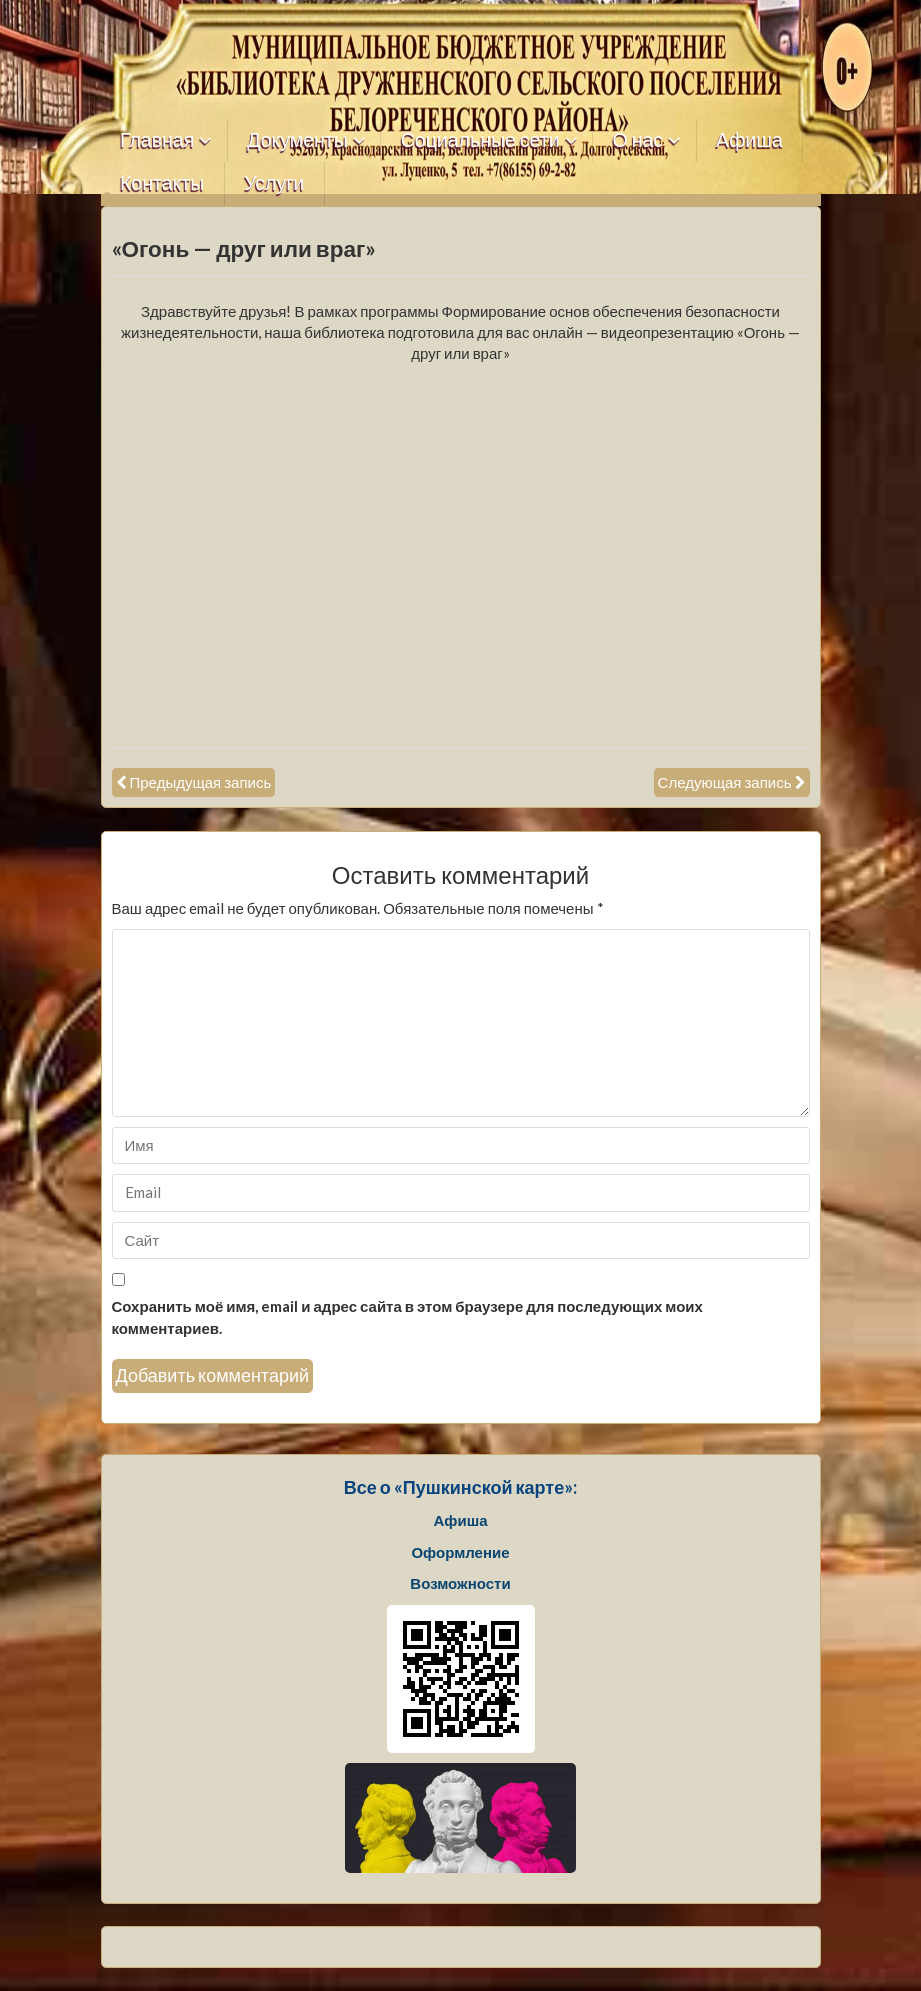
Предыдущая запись (201, 782)
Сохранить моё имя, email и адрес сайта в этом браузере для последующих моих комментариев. (407, 1316)
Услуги (274, 183)
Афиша (749, 140)
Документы (297, 140)
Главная (157, 140)
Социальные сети (480, 140)
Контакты (162, 183)
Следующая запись (725, 782)
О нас (638, 140)
